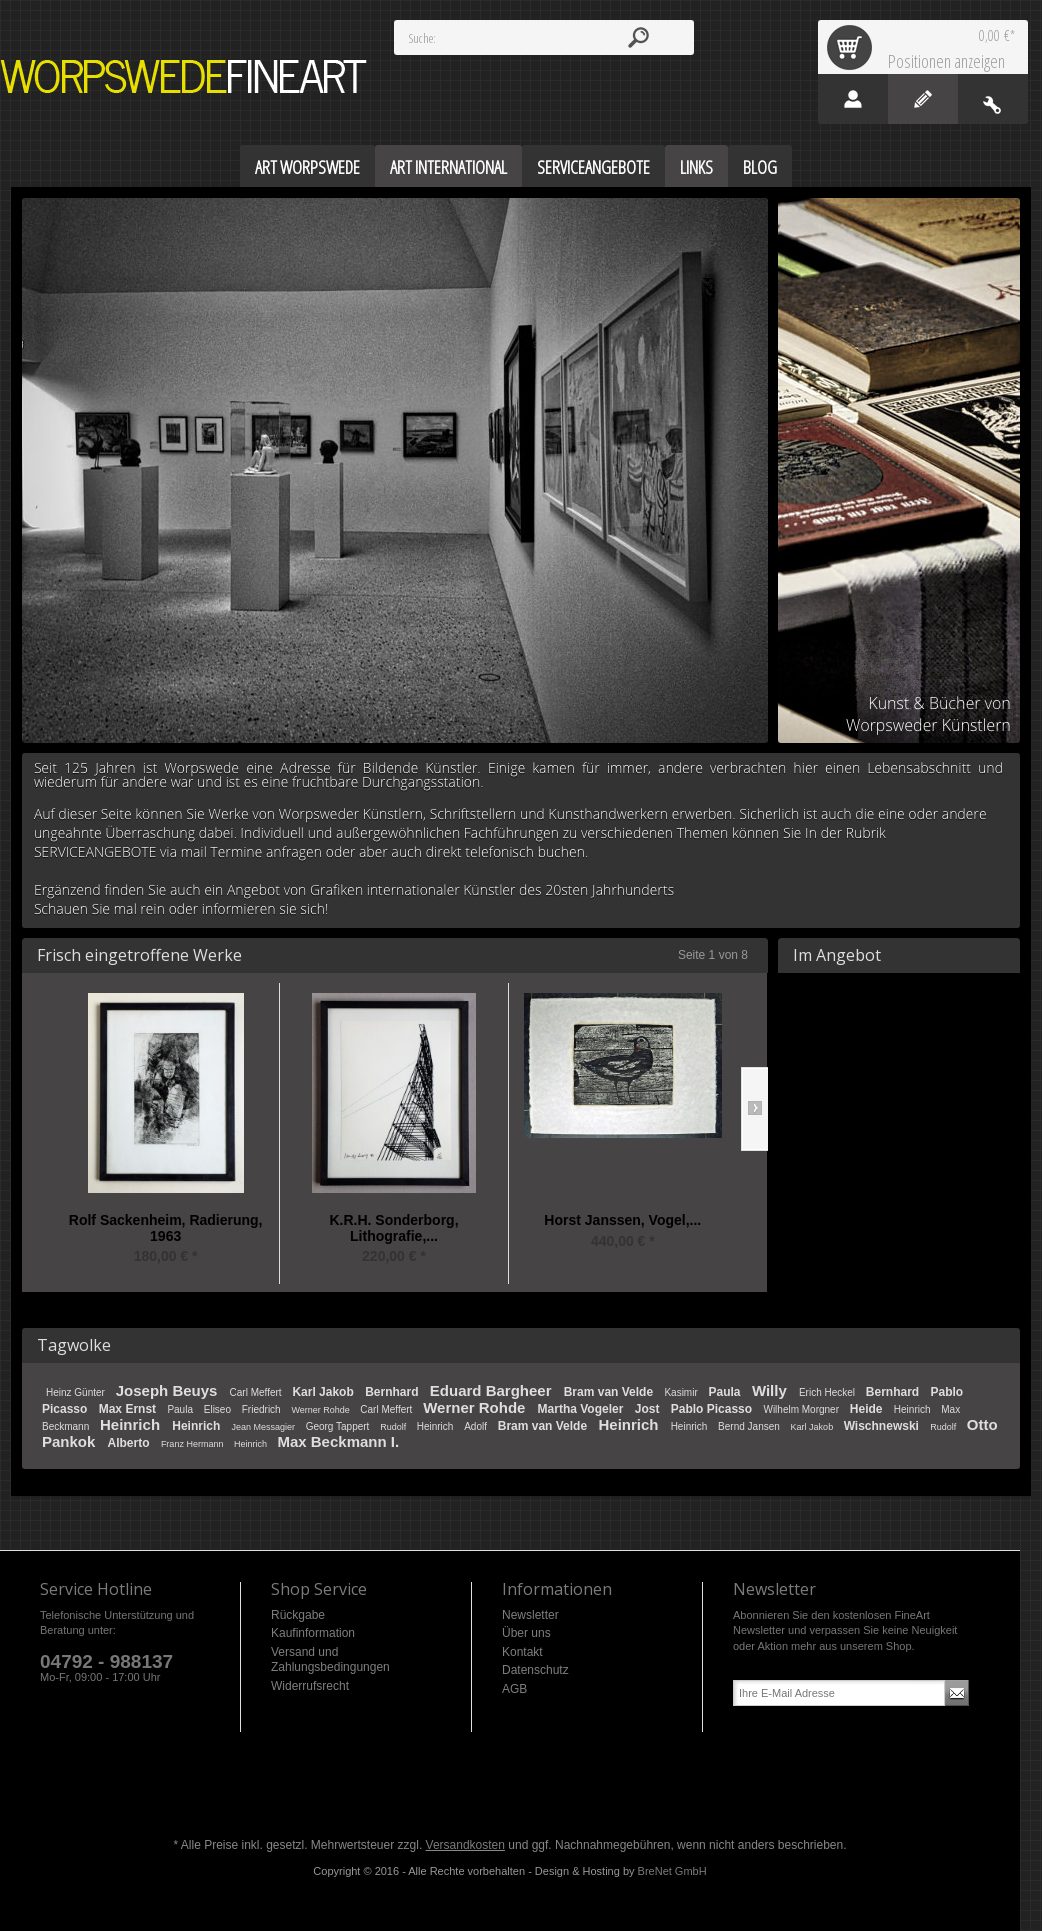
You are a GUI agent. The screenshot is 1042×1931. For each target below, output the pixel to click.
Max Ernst (129, 1409)
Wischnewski (883, 1426)
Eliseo (219, 1409)
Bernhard (393, 1392)
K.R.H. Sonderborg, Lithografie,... (393, 1228)
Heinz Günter (77, 1392)
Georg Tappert (339, 1426)
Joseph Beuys (169, 1390)
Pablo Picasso (713, 1409)
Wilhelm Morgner (802, 1409)
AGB (514, 1689)
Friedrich (263, 1409)
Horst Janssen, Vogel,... (622, 1220)
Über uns (526, 1633)
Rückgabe (298, 1615)
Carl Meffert (257, 1392)
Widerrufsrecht (310, 1686)
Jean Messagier (265, 1427)
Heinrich (913, 1409)
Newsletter (530, 1615)
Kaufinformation (313, 1633)
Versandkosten (465, 1845)
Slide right (754, 1109)
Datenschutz (535, 1670)
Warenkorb (853, 47)
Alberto (130, 1443)
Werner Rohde (321, 1410)
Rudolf (394, 1427)
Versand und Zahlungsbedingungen (330, 1660)
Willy (771, 1390)
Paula (726, 1392)
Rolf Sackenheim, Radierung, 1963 (166, 1228)
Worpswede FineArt (184, 76)
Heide (868, 1409)
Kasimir (682, 1392)
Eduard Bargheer (493, 1390)
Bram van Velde (610, 1392)
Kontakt (522, 1652)
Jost (649, 1409)
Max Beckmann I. (338, 1441)
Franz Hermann (193, 1444)
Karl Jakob (324, 1392)
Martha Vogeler (582, 1409)
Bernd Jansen (750, 1426)
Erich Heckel (828, 1392)
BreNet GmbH (672, 1871)
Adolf (477, 1426)
